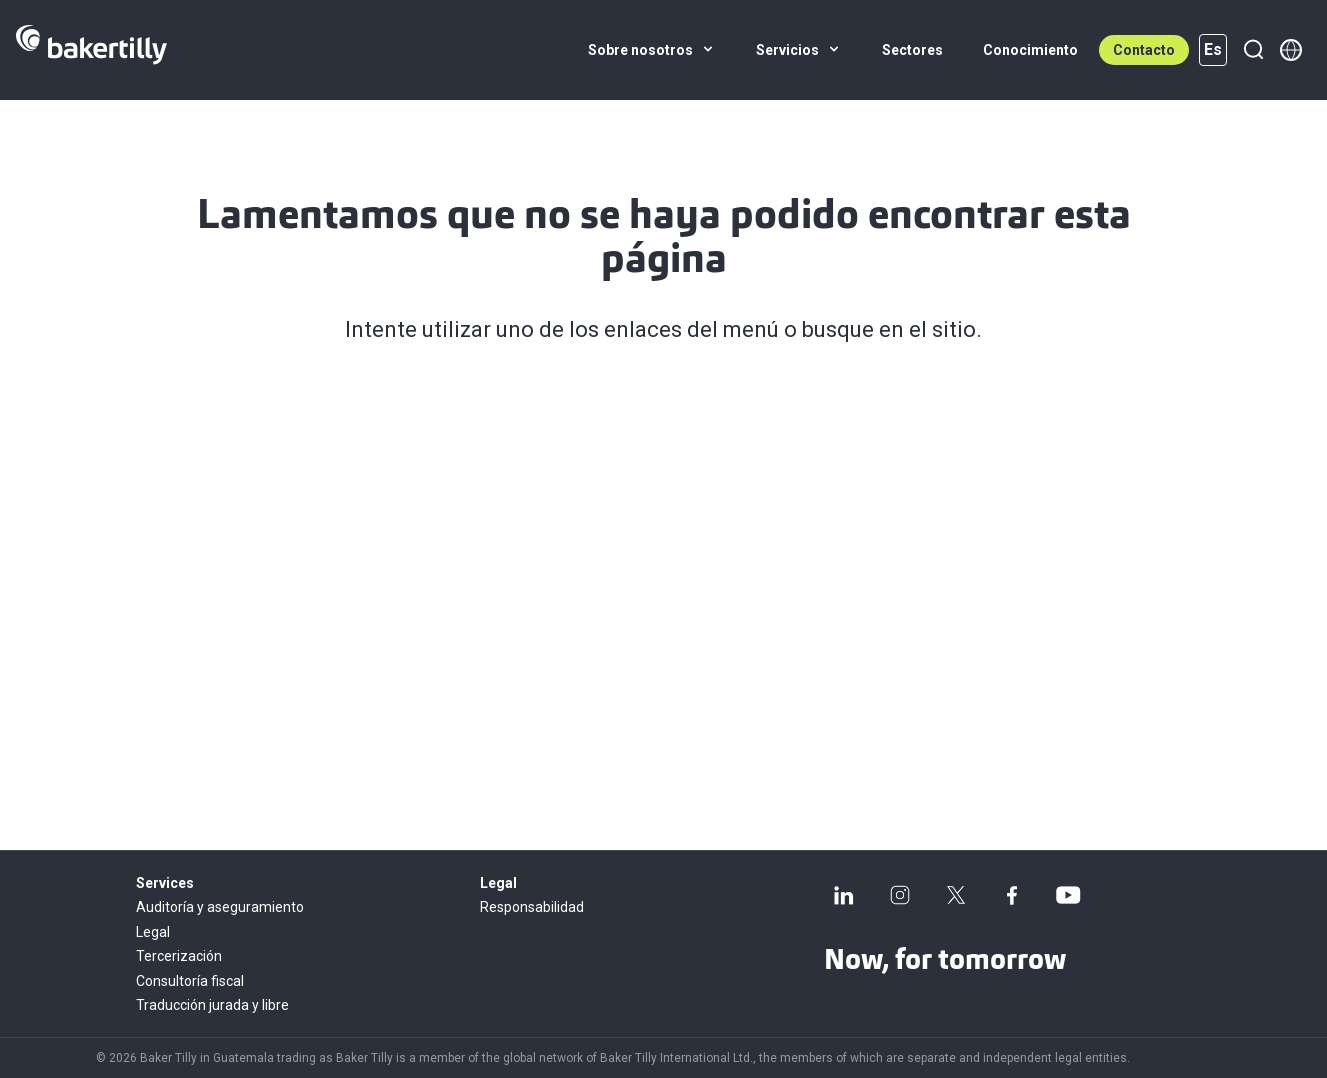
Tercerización (179, 956)
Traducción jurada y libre (212, 1005)
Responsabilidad (532, 907)
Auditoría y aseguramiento (220, 907)
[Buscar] (1253, 50)
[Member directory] (1291, 50)
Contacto (1144, 50)
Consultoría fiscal (190, 981)
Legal (153, 932)
